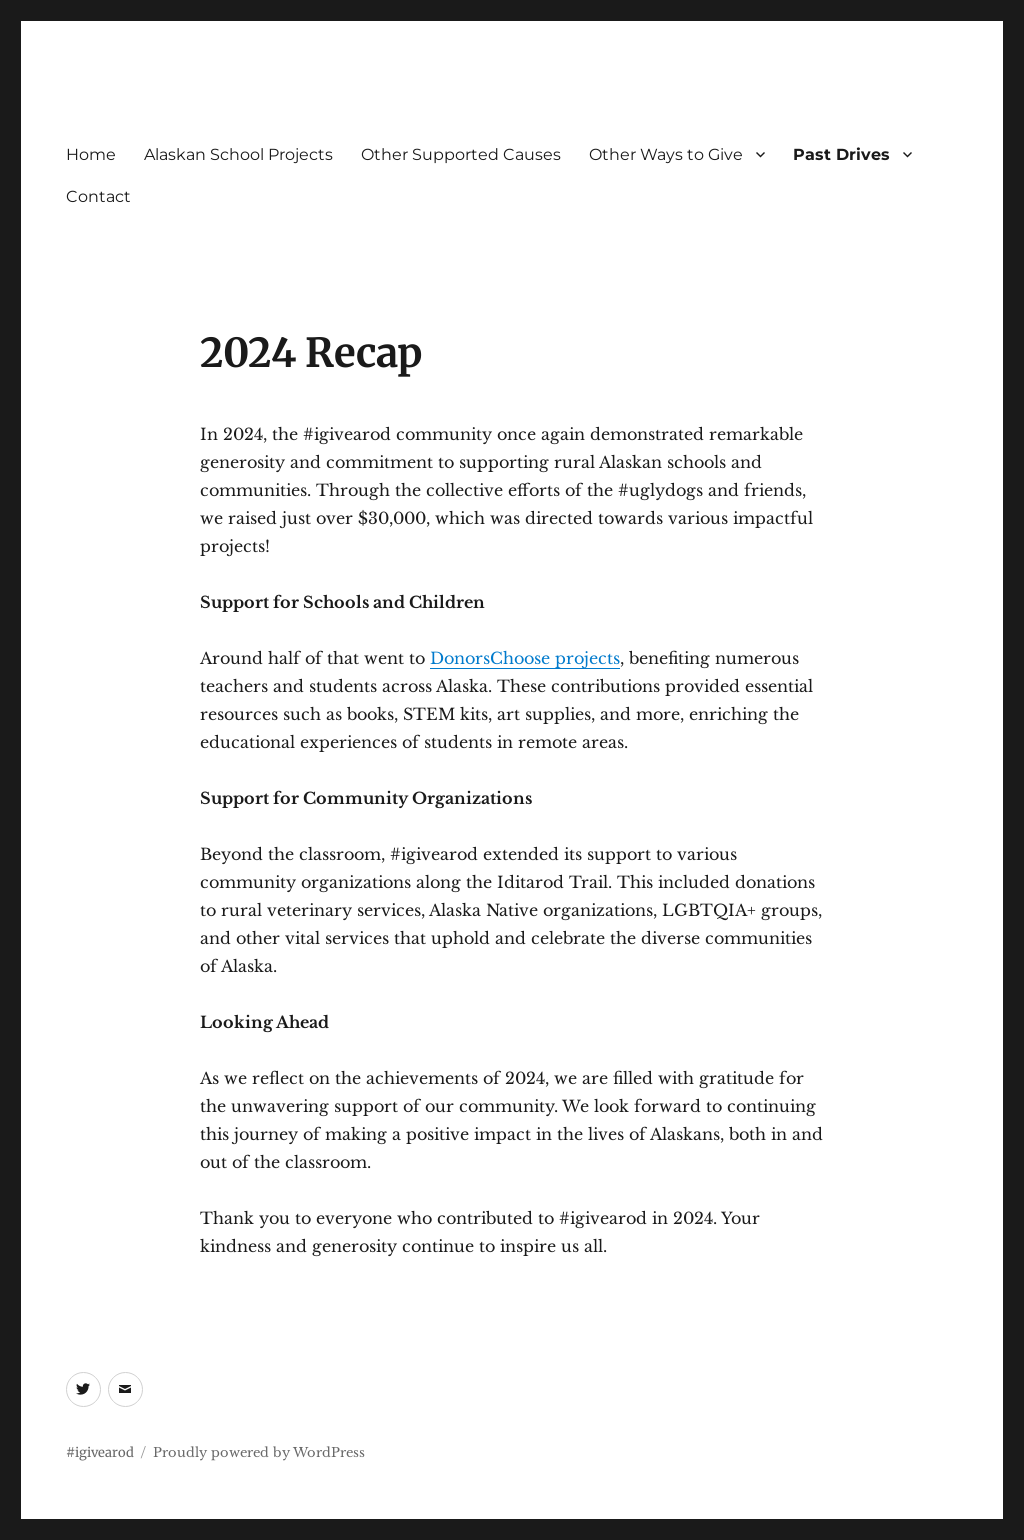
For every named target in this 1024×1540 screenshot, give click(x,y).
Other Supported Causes (461, 154)
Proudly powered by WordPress (259, 1452)
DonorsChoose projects (525, 658)
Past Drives (841, 154)
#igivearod (100, 1452)
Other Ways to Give (666, 154)
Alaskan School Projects (238, 154)
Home (91, 154)
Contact (98, 196)
